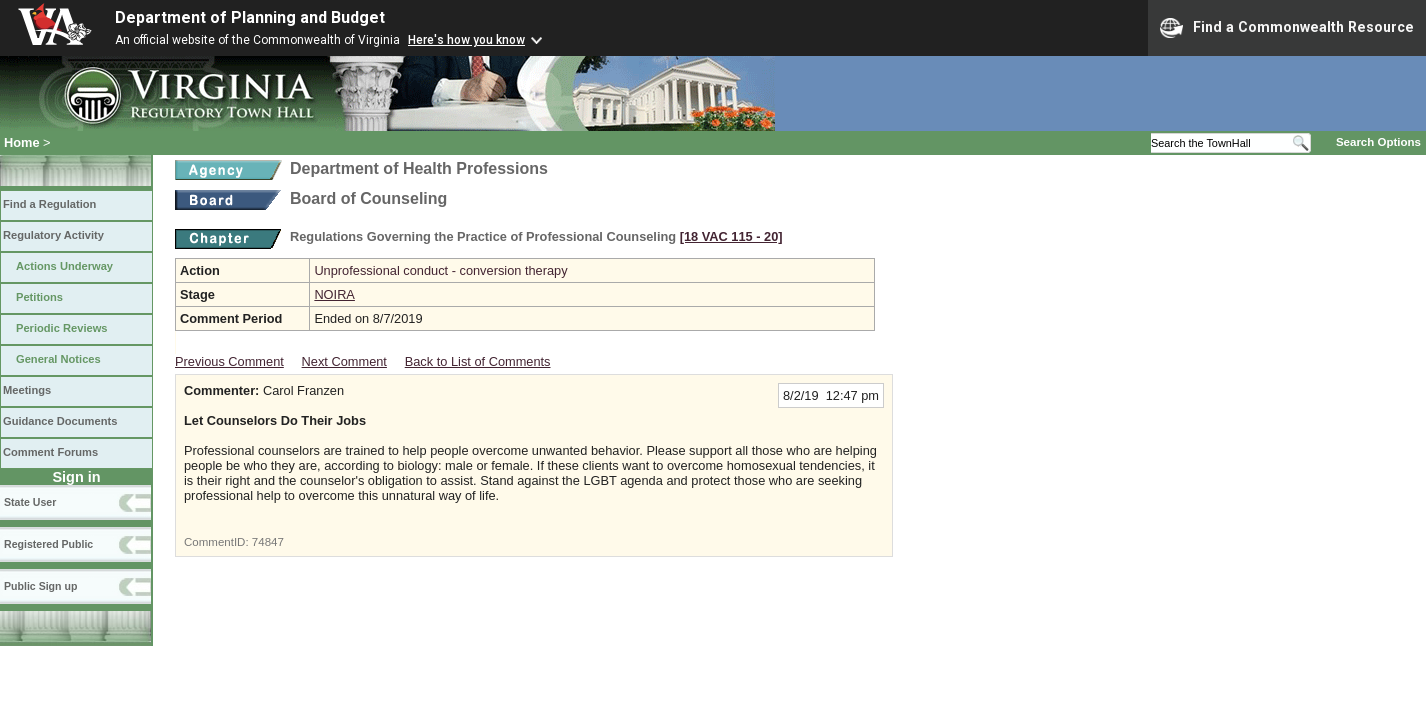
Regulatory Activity (53, 235)
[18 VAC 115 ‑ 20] (731, 236)
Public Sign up (40, 586)
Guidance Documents (60, 421)
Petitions (39, 297)
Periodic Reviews (62, 328)
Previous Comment (229, 361)
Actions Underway (64, 266)
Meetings (27, 390)
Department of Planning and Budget (250, 17)
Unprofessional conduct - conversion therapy (440, 270)
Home (22, 142)
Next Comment (344, 361)
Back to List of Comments (478, 361)
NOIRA (334, 294)
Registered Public (48, 544)
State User (30, 502)
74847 (268, 542)
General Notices (58, 359)
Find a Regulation (49, 204)
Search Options (1378, 142)
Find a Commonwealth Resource (1287, 28)
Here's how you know (466, 40)
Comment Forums (50, 452)
